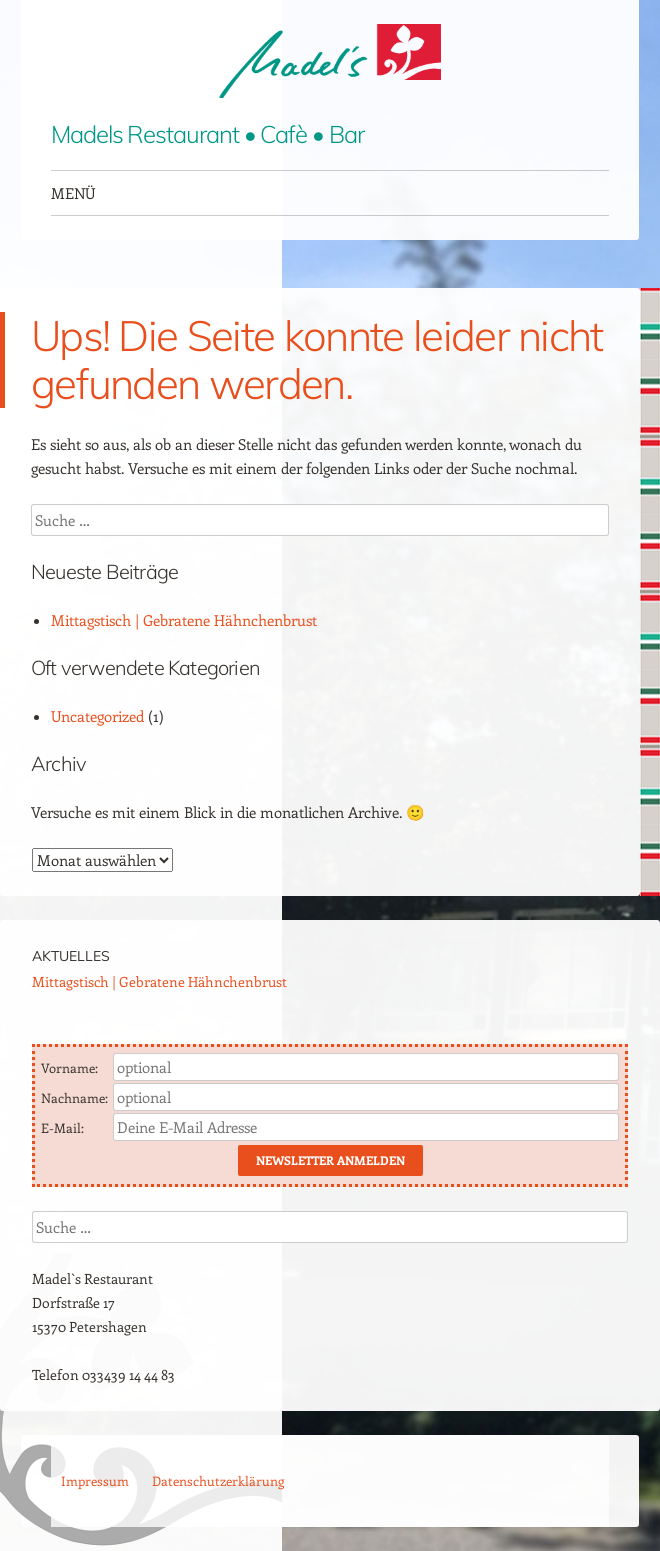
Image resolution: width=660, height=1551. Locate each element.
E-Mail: (64, 1127)
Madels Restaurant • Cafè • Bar (207, 134)
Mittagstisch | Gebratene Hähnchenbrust (184, 620)
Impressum (95, 1480)
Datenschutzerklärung (218, 1480)
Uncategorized (97, 716)
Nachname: (76, 1097)
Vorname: (71, 1067)
